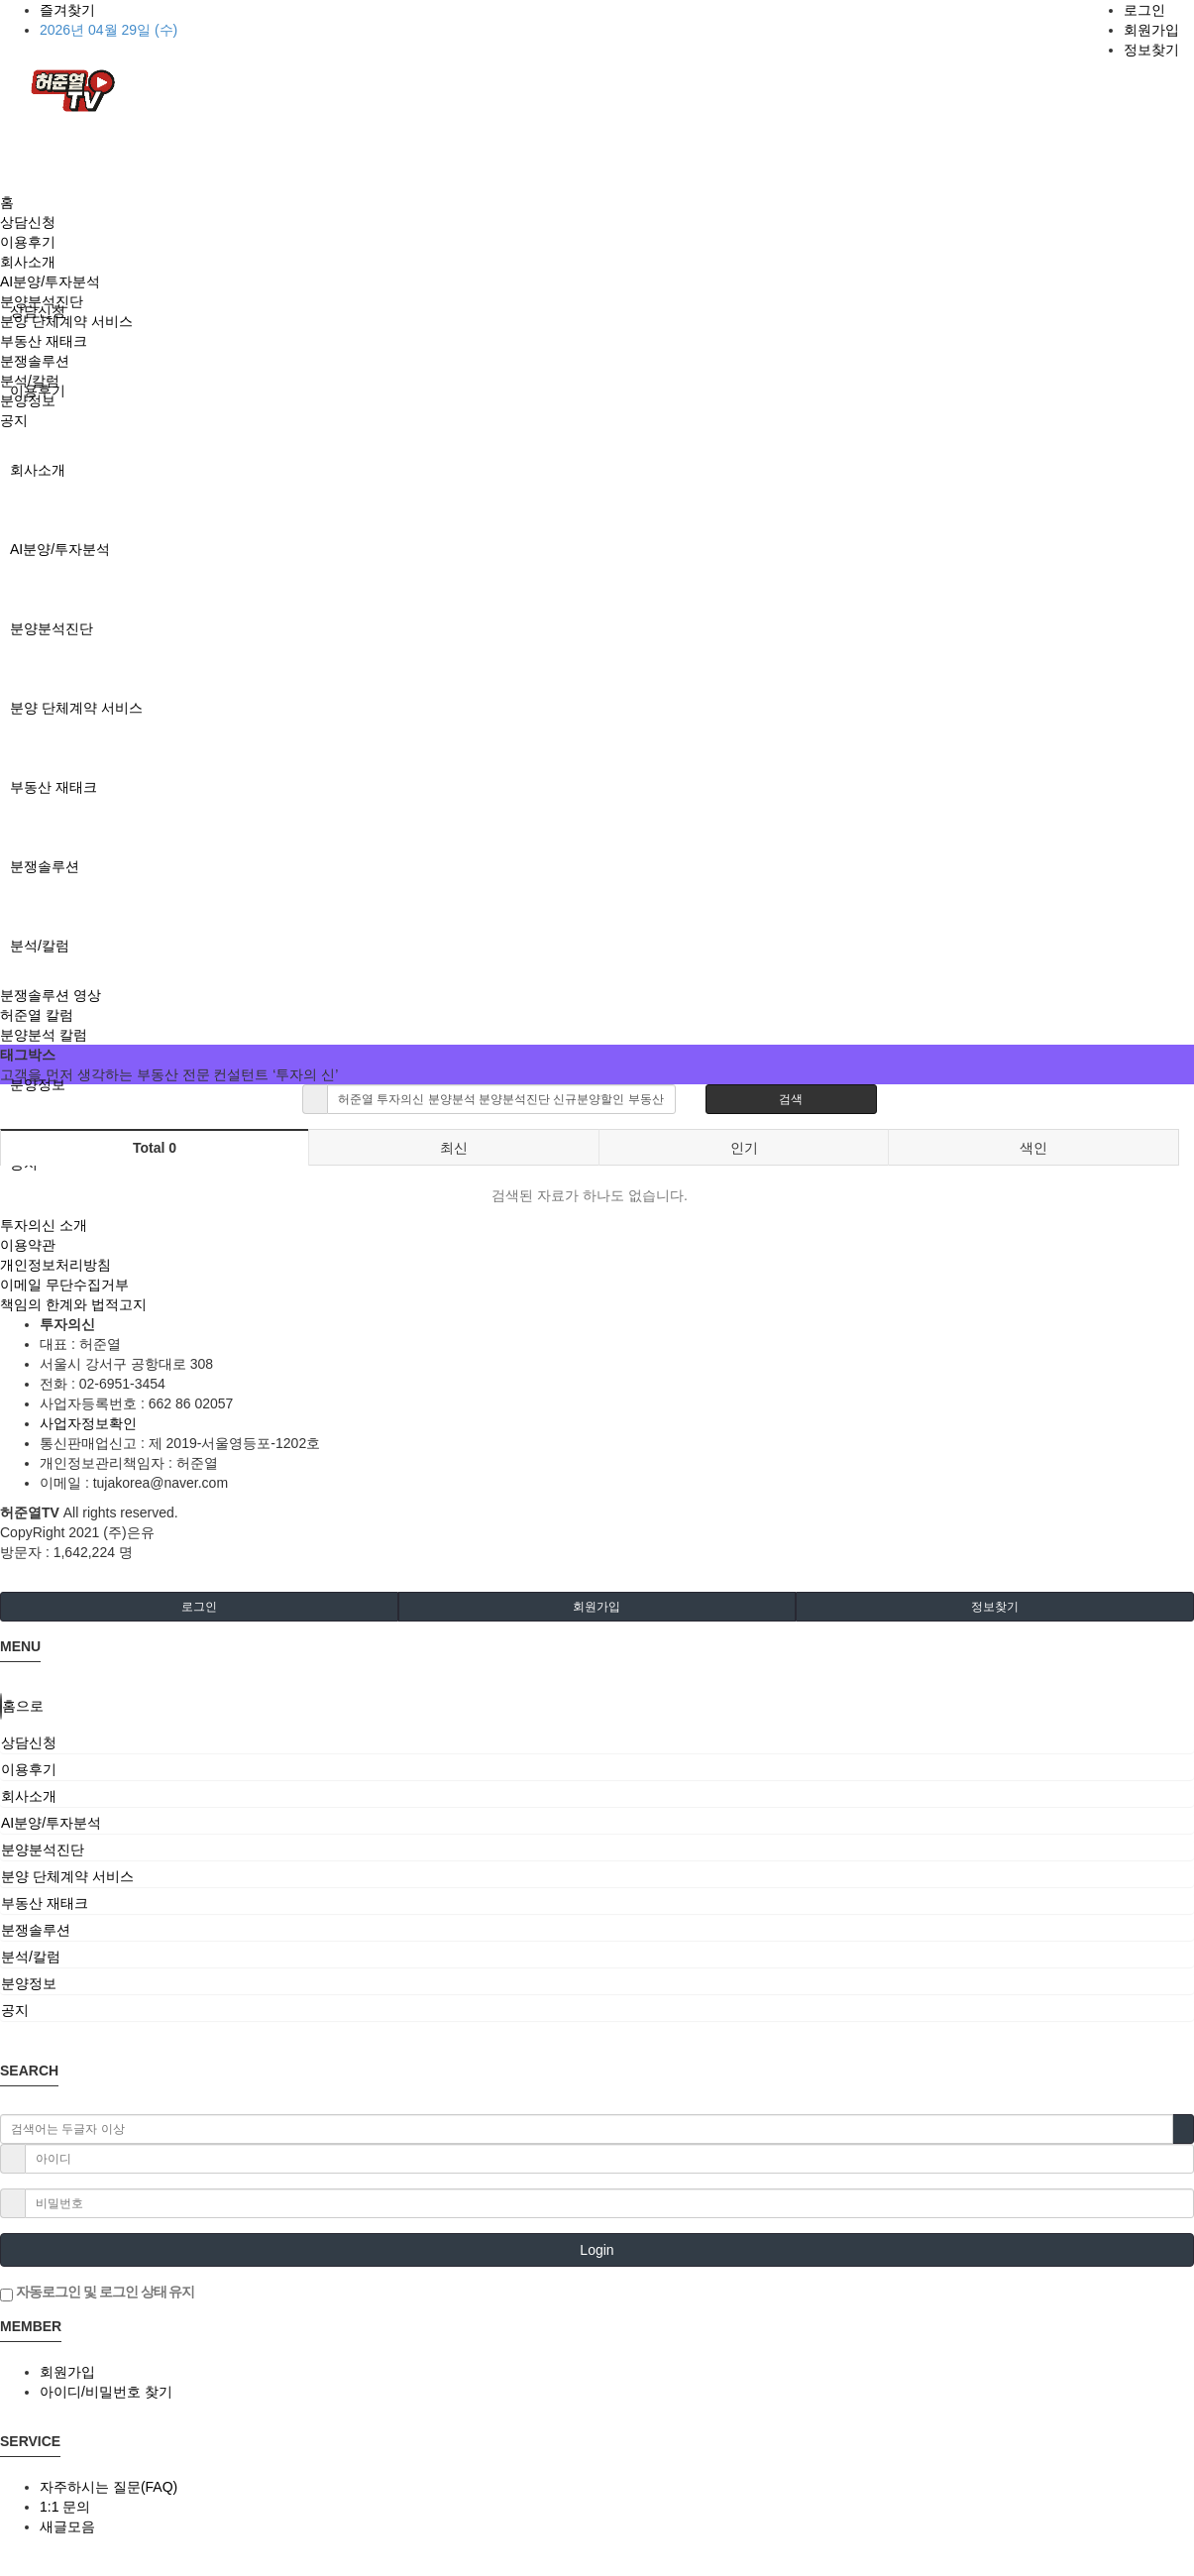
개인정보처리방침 (55, 1265)
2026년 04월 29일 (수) (108, 30)
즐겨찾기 (67, 10)
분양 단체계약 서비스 (76, 708)
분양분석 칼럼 (43, 1035)
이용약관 (27, 1245)
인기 (744, 1148)
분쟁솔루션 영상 (50, 995)
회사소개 (37, 470)
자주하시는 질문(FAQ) (108, 2487)
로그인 (1144, 10)
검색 (791, 1099)
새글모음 (67, 2526)
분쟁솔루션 (44, 866)
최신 (454, 1148)
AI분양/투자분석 (60, 549)
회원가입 (1151, 30)
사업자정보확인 (88, 1423)
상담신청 (27, 222)
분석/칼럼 (39, 945)
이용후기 (27, 242)
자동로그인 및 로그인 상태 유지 (97, 2292)
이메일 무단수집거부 (64, 1284)
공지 (14, 420)
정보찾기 (1151, 49)
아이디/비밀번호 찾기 (106, 2392)
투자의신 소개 (43, 1225)
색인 (1033, 1148)
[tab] (597, 1742)
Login (596, 2250)
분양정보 (37, 1084)
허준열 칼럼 (36, 1015)
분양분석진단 (51, 628)
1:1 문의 (65, 2507)
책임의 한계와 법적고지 (73, 1304)
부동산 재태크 (53, 787)
